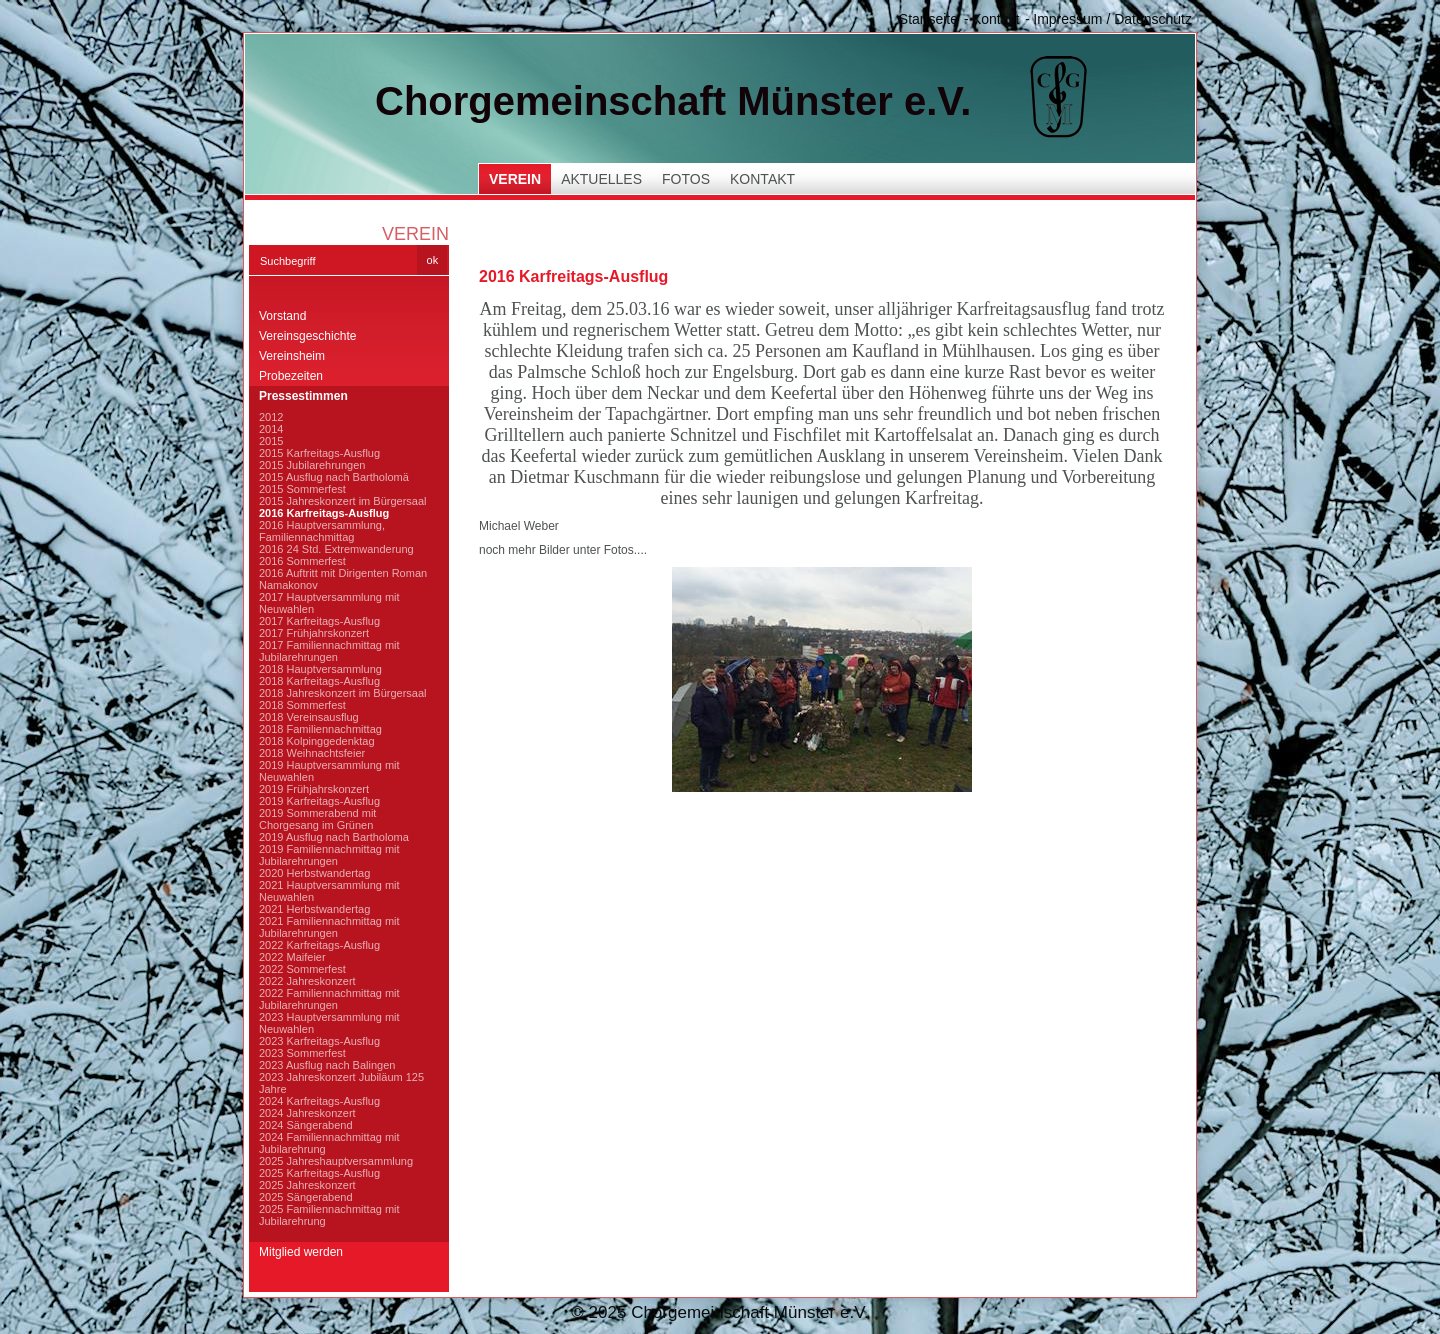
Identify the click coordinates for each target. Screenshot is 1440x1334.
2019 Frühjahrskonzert (314, 789)
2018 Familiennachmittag (320, 729)
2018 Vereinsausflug (309, 717)
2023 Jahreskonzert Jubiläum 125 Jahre (341, 1083)
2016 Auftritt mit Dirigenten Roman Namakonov (343, 579)
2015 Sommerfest (302, 489)
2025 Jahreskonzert (307, 1185)
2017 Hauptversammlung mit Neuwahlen (329, 603)
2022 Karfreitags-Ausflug (319, 945)
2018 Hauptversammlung (320, 669)
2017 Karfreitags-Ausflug (319, 621)
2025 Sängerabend (306, 1197)
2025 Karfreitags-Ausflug (319, 1173)
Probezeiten (291, 376)
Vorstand (282, 316)
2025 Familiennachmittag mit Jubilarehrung (329, 1215)
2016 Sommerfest (302, 561)
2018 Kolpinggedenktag (317, 741)
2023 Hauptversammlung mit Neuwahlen (329, 1023)
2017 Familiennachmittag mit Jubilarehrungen (329, 651)
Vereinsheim (292, 356)
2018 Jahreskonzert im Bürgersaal (343, 693)
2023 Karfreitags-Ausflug (319, 1041)
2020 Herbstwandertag (314, 873)
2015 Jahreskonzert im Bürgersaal (343, 501)
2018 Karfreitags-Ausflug (319, 681)
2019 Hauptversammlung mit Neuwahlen (329, 771)
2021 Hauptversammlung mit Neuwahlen (329, 891)
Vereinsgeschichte (307, 336)
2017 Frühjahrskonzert (314, 633)
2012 (271, 417)
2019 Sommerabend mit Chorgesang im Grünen (317, 819)
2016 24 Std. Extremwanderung (336, 549)
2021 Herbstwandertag (314, 909)
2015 (271, 441)
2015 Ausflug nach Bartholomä (334, 477)
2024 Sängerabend (306, 1125)
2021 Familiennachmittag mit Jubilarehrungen (329, 927)
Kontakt (995, 19)
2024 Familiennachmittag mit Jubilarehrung (329, 1143)
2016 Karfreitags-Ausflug (324, 513)
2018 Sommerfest (302, 705)
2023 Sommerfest (302, 1053)
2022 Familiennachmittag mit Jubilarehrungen (329, 999)
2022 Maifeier (292, 957)
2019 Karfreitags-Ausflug (319, 801)
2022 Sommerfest (302, 969)
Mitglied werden (301, 1252)
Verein (515, 179)
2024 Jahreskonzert (307, 1113)
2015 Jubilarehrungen (312, 465)
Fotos (686, 179)
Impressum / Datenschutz (1112, 19)
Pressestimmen (303, 396)
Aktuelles (601, 179)
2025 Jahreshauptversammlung (336, 1161)
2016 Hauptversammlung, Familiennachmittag (322, 531)
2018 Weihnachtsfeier (312, 753)
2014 (271, 429)
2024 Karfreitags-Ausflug (319, 1101)
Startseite (928, 19)
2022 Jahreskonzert (307, 981)
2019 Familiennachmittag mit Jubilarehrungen (329, 855)
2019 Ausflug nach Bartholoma (334, 837)
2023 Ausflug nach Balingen (327, 1065)
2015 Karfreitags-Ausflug (319, 453)
